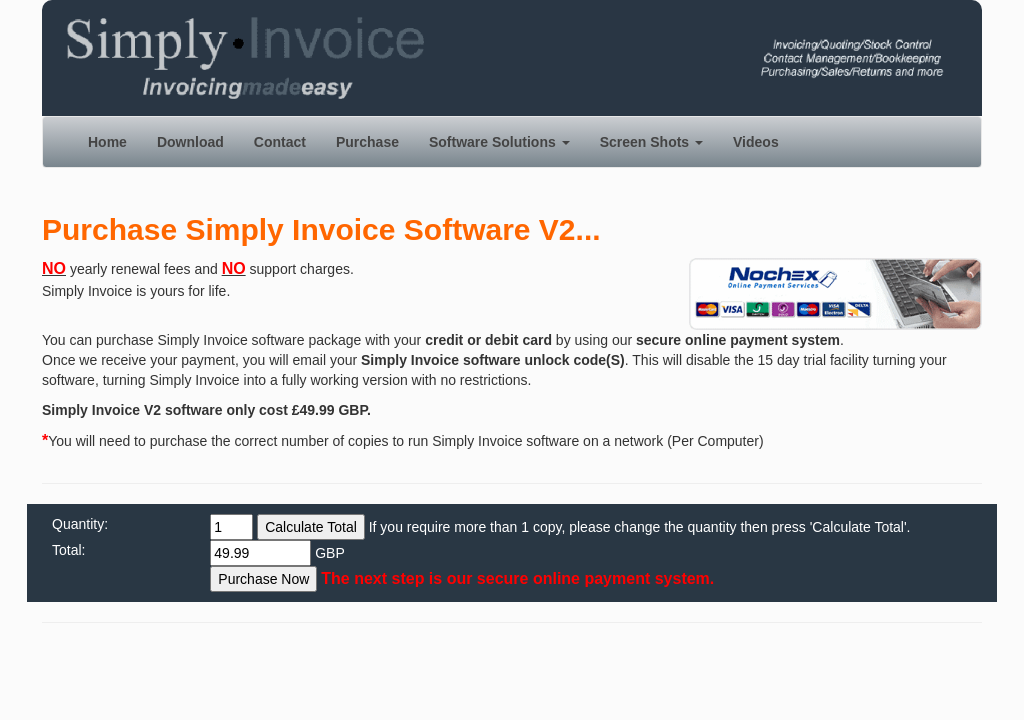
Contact (280, 142)
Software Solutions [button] (499, 142)
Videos (756, 142)
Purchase (367, 142)
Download (190, 142)
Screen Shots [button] (651, 142)
